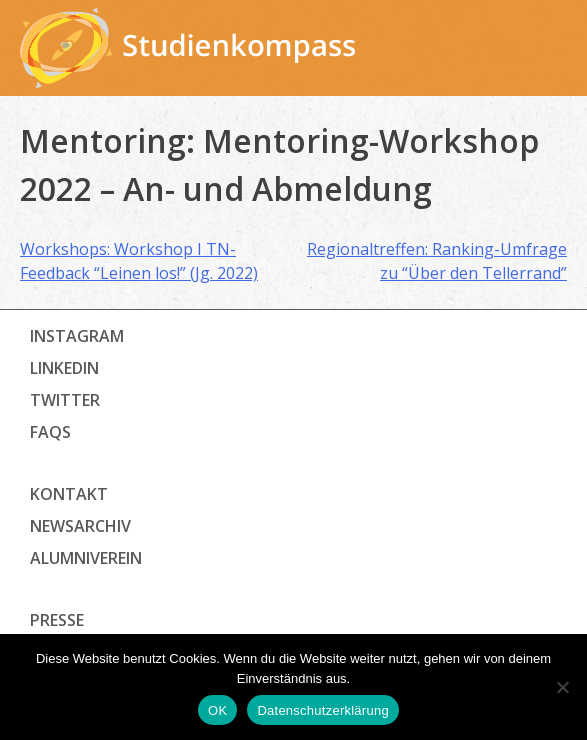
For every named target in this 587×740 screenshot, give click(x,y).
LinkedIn (64, 368)
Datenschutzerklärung (322, 710)
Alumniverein (86, 558)
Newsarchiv (80, 526)
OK (217, 710)
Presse (57, 620)
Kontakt (69, 494)
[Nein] (562, 687)
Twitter (65, 400)
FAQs (50, 432)
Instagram (77, 336)
